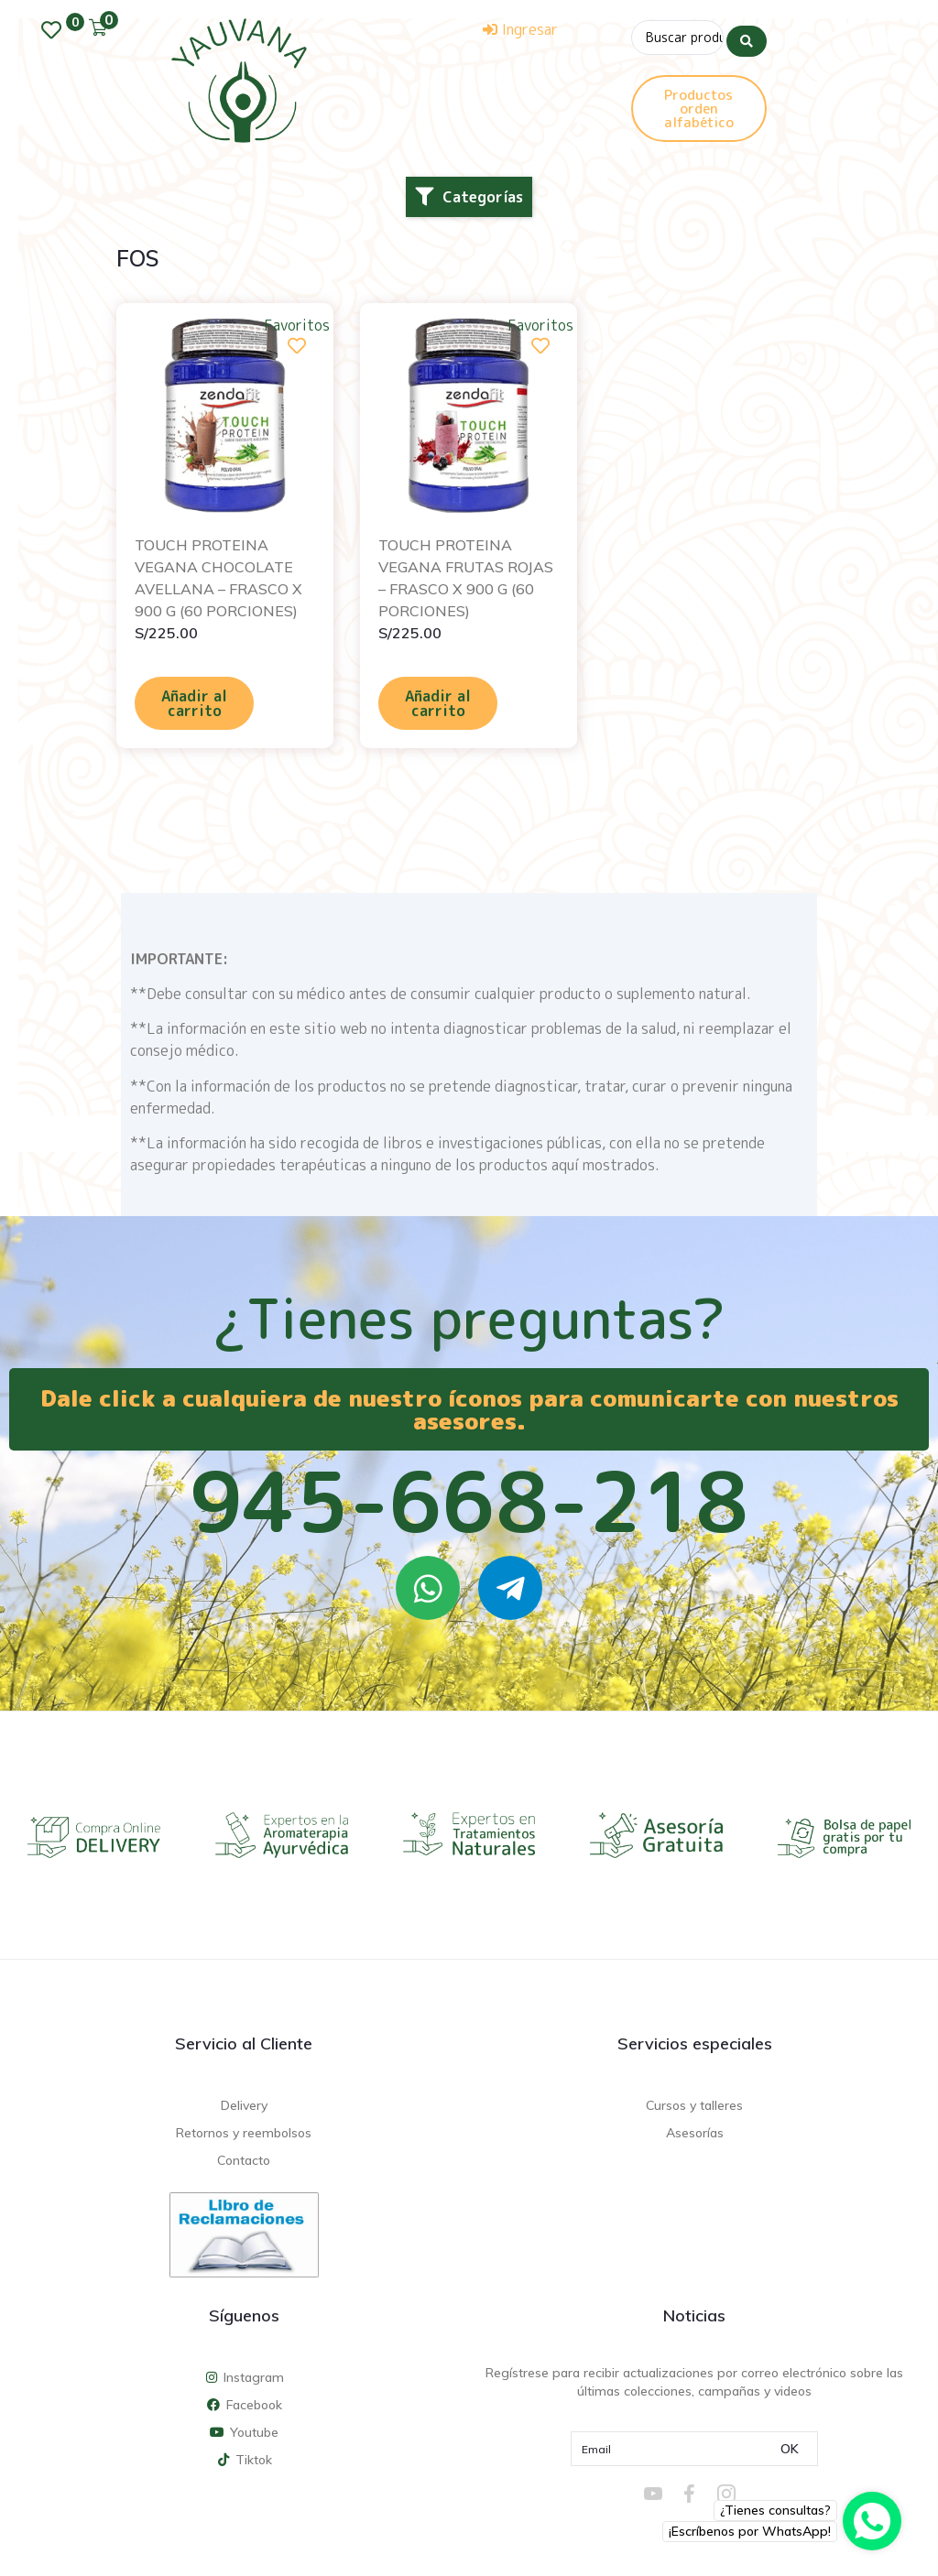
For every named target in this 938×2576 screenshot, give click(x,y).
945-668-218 (469, 1501)
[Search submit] (746, 35)
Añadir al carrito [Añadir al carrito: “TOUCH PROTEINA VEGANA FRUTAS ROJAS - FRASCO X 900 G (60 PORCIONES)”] (438, 703)
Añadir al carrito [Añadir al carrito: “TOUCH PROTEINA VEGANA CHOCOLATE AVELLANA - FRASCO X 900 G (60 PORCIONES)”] (194, 703)
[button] (469, 197)
